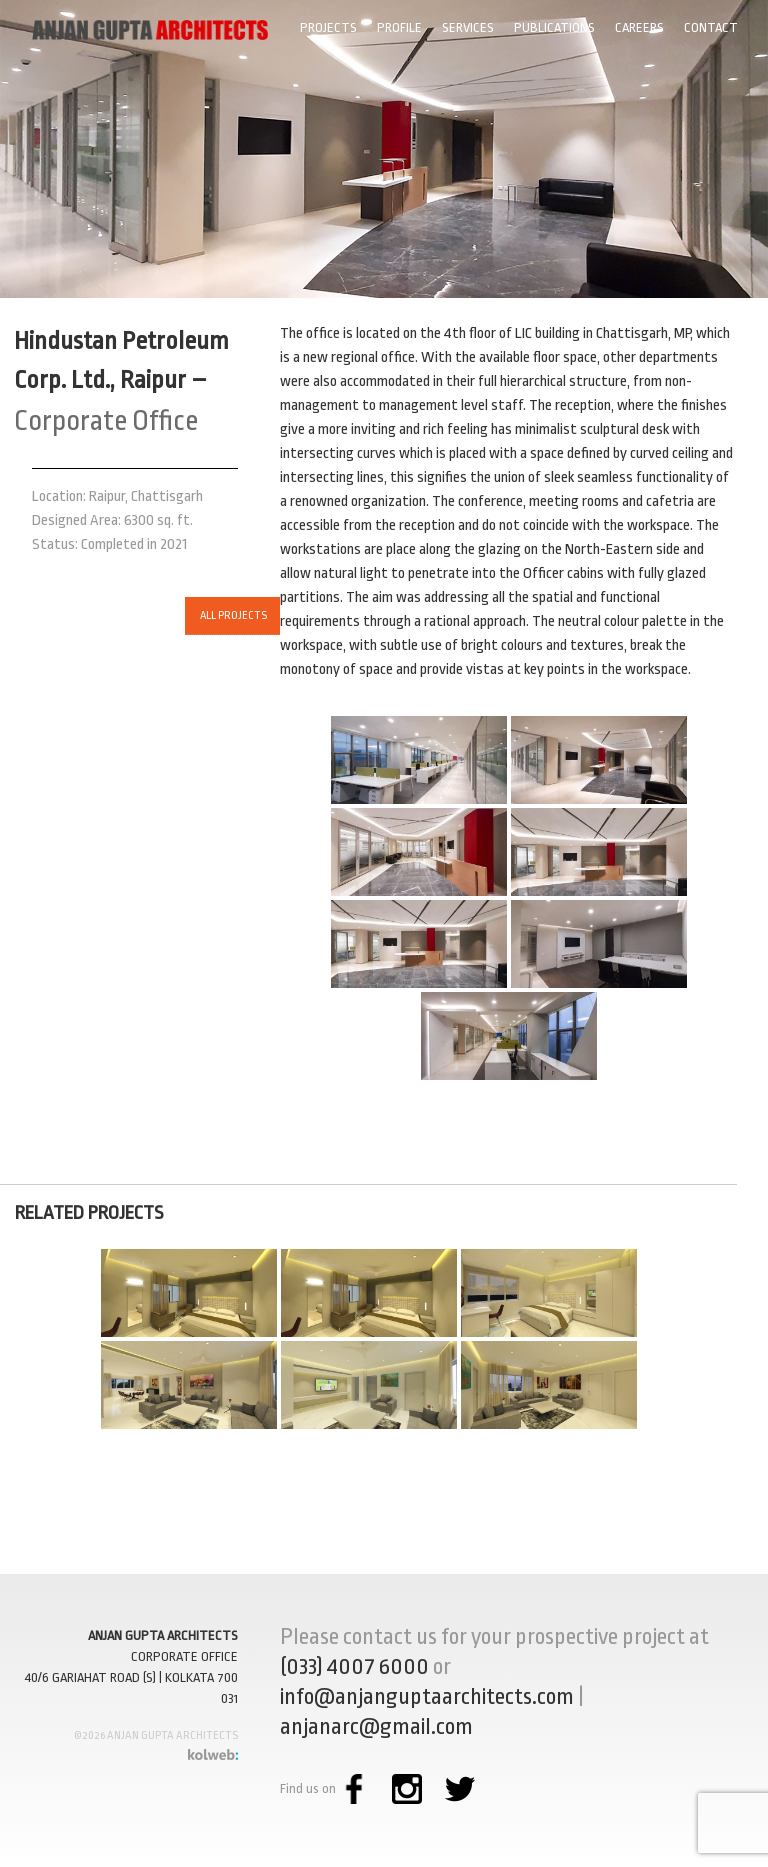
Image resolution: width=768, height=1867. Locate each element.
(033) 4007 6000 (354, 1667)
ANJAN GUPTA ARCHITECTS (163, 1635)
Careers (639, 27)
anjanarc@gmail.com (376, 1727)
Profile (399, 27)
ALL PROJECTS (190, 615)
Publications (554, 27)
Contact (711, 27)
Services (468, 27)
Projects (328, 27)
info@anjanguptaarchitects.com (427, 1697)
